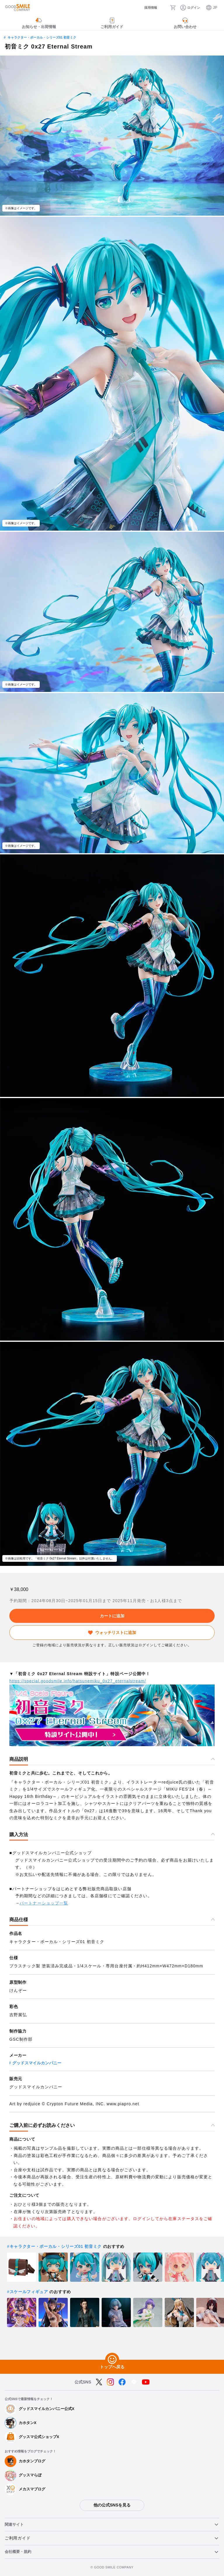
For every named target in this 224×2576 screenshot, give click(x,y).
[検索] (163, 7)
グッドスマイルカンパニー (36, 2063)
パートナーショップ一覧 (44, 1903)
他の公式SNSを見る (112, 2505)
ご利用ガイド (17, 2538)
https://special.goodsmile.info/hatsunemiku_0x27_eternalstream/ (77, 1681)
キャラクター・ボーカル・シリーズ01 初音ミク (42, 37)
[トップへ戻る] (112, 2360)
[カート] (173, 8)
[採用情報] (145, 7)
